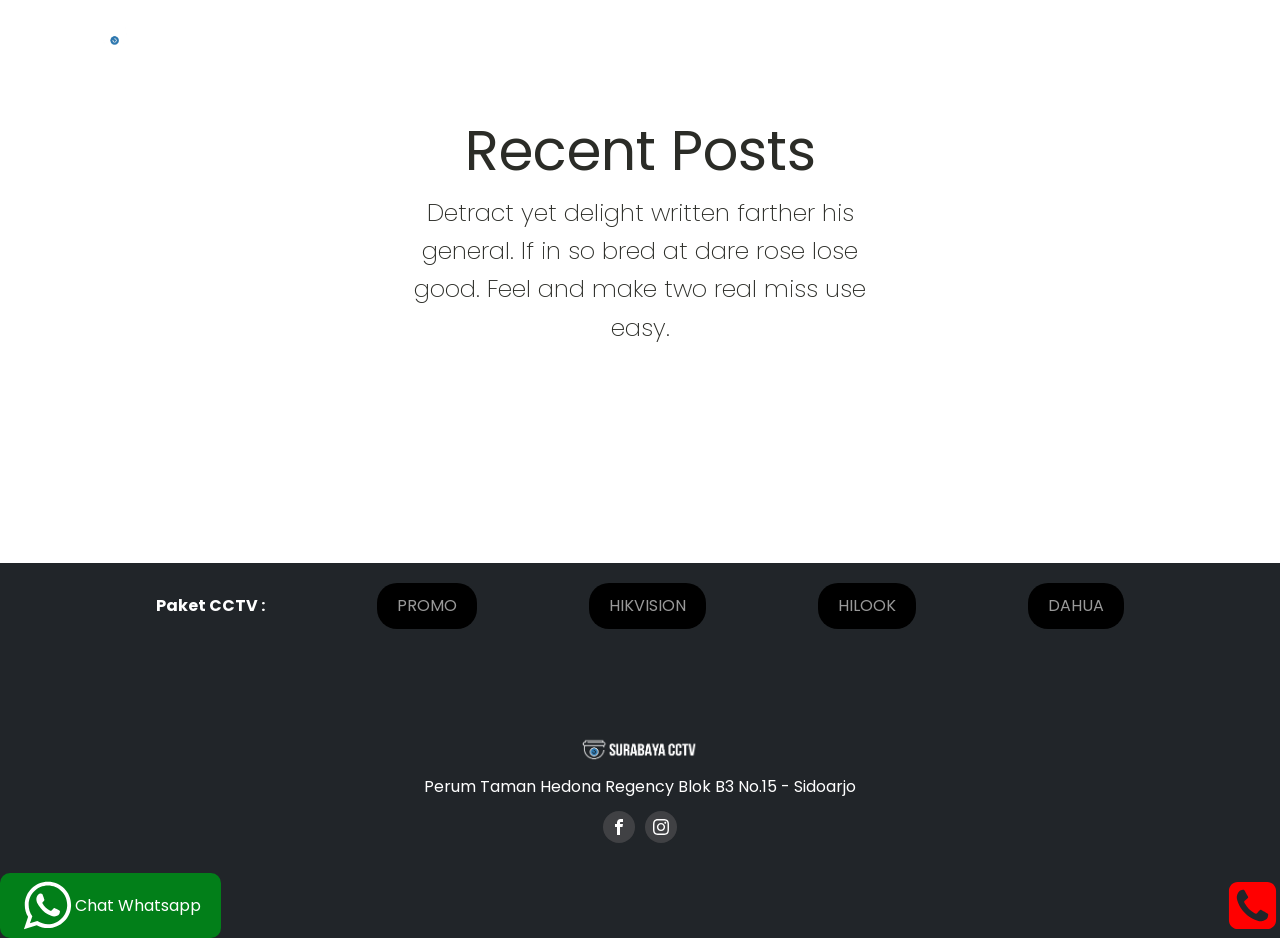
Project (705, 36)
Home (463, 36)
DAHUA (1076, 605)
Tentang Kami (582, 36)
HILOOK (867, 605)
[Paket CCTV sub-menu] (990, 37)
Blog (1051, 36)
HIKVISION (647, 605)
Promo (800, 36)
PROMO (427, 605)
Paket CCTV (914, 36)
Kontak (1136, 36)
